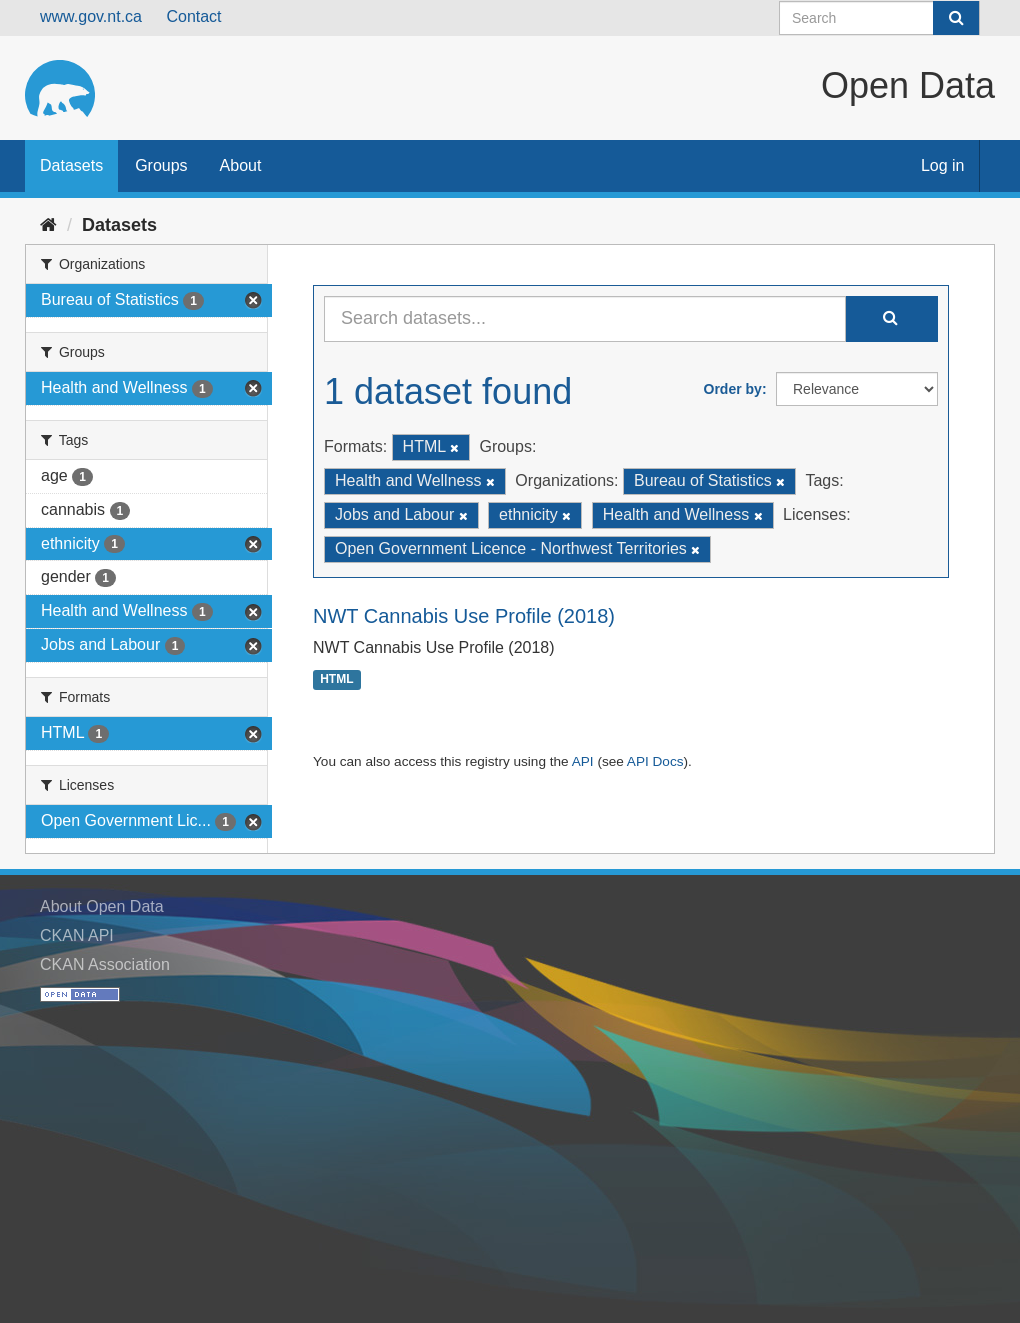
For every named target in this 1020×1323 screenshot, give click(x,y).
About (241, 165)
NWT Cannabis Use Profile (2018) (464, 616)
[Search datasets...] (585, 319)
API (583, 761)
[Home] (48, 225)
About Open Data (102, 906)
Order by (733, 389)
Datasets (71, 165)
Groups (161, 165)
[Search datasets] (879, 18)
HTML (336, 680)
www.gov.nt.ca (91, 16)
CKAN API (77, 935)
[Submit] (956, 18)
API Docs (655, 761)
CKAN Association (105, 964)
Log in (943, 165)
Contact (193, 16)
